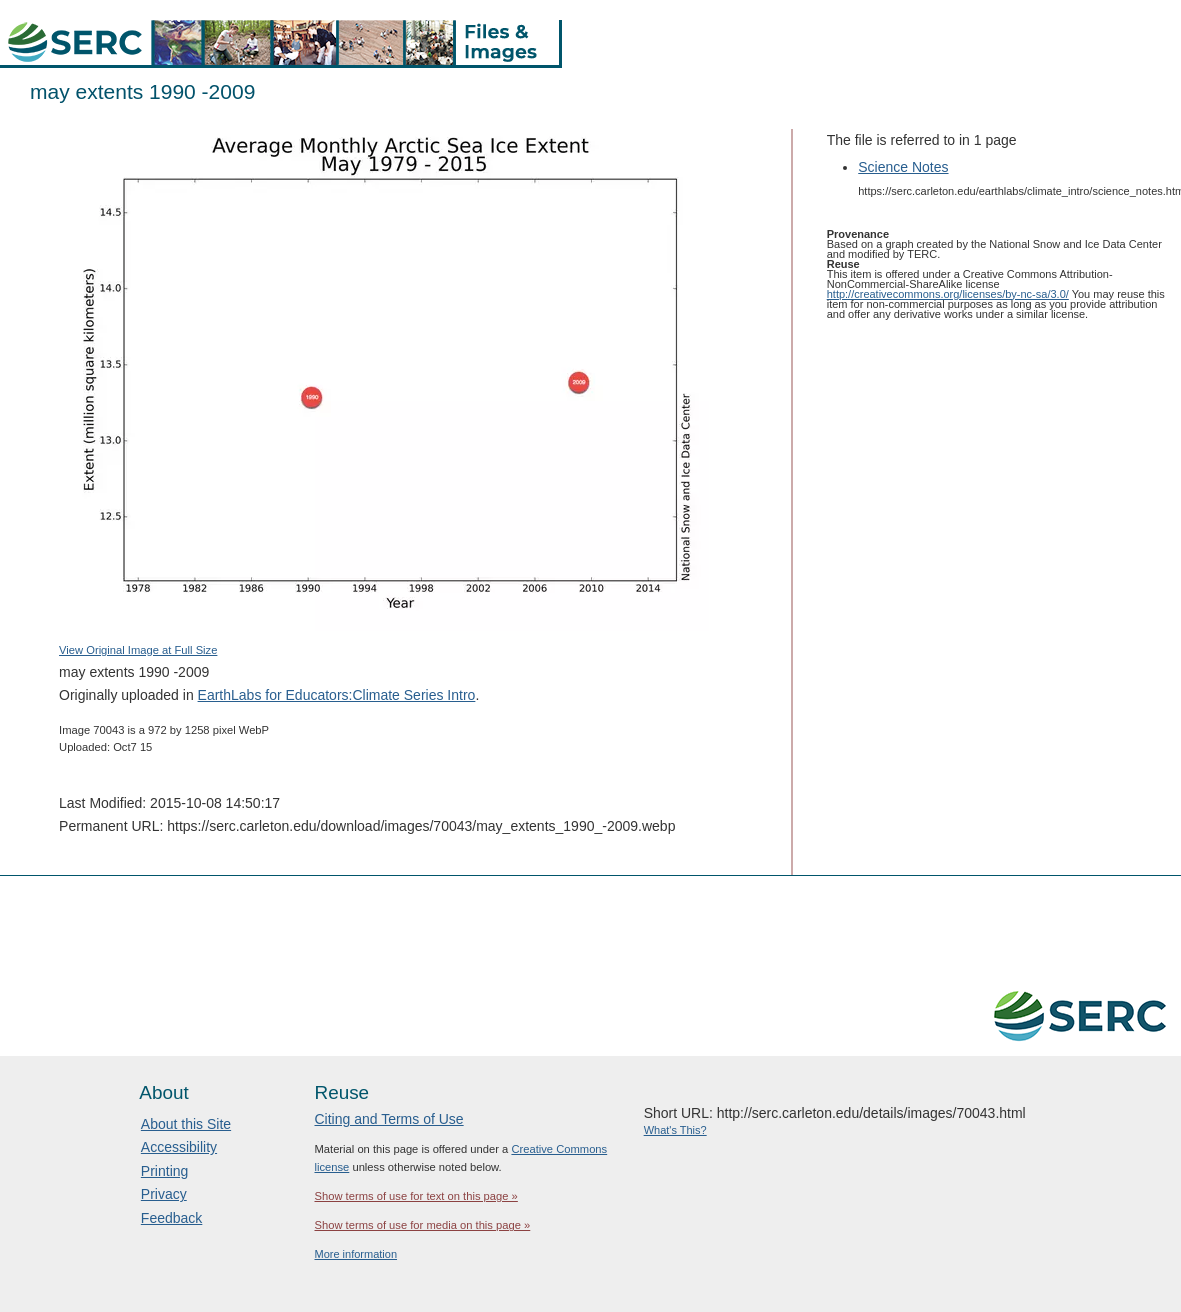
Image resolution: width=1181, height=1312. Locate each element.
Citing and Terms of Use (388, 1119)
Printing (164, 1171)
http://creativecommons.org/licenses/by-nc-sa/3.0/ (948, 294)
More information (355, 1254)
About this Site (186, 1124)
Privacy (164, 1194)
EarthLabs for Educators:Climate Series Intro (337, 695)
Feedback (171, 1218)
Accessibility (179, 1147)
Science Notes (903, 167)
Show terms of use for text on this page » (415, 1196)
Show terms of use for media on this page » (422, 1225)
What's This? (675, 1130)
